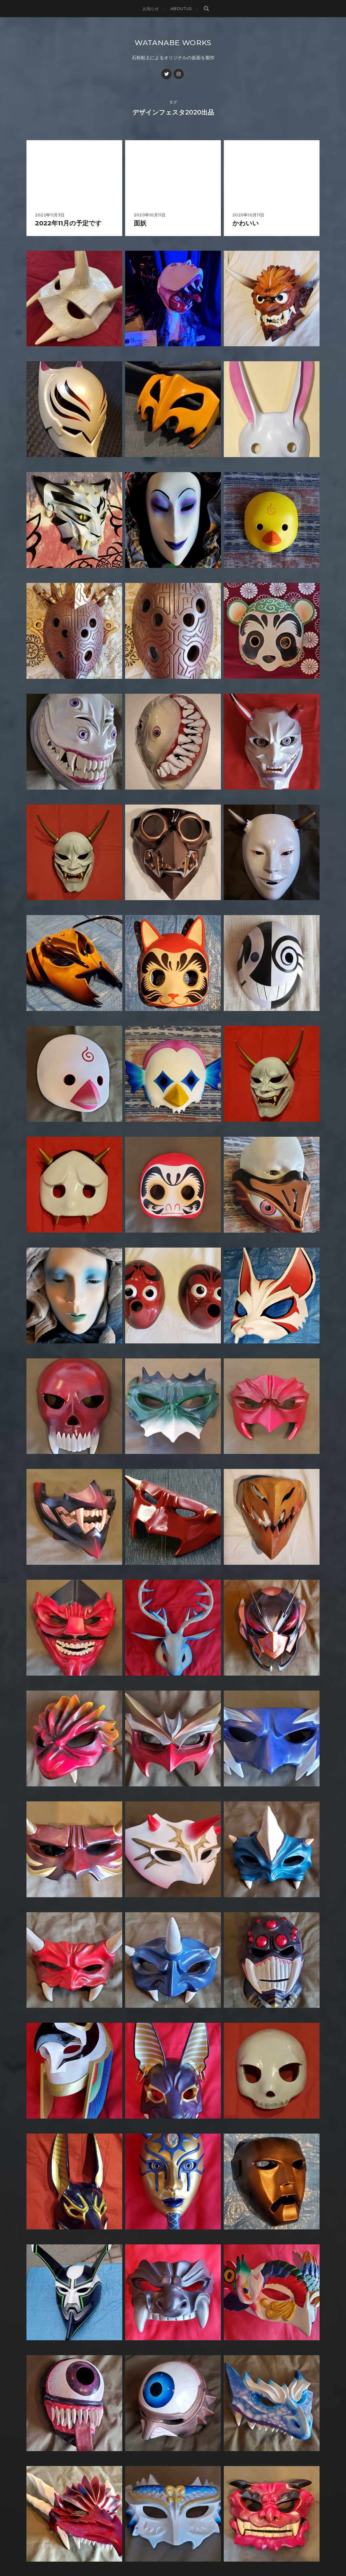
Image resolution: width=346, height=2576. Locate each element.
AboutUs (181, 8)
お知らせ (151, 8)
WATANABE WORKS (173, 42)
